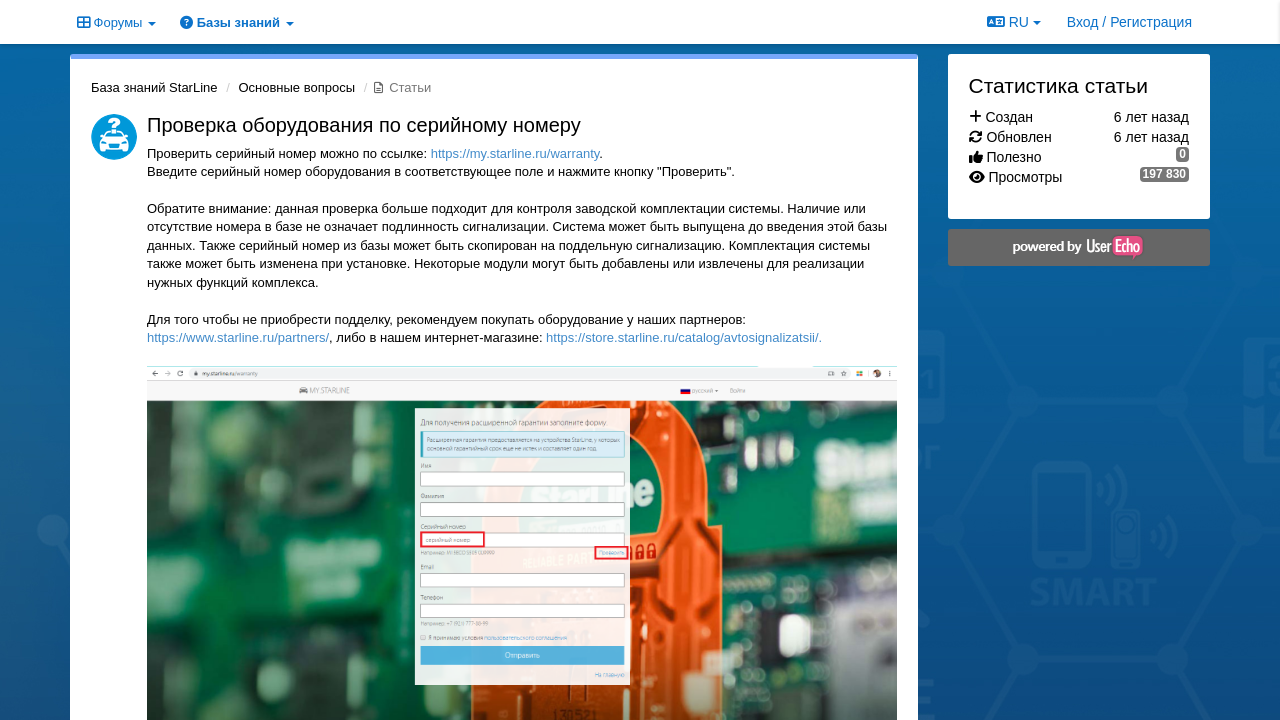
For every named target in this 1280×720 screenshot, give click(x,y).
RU (1014, 22)
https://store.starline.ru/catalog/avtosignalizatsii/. (684, 337)
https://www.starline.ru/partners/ (238, 337)
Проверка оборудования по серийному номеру (364, 125)
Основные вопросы (296, 87)
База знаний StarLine (154, 87)
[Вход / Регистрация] (1129, 22)
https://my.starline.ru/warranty (515, 153)
